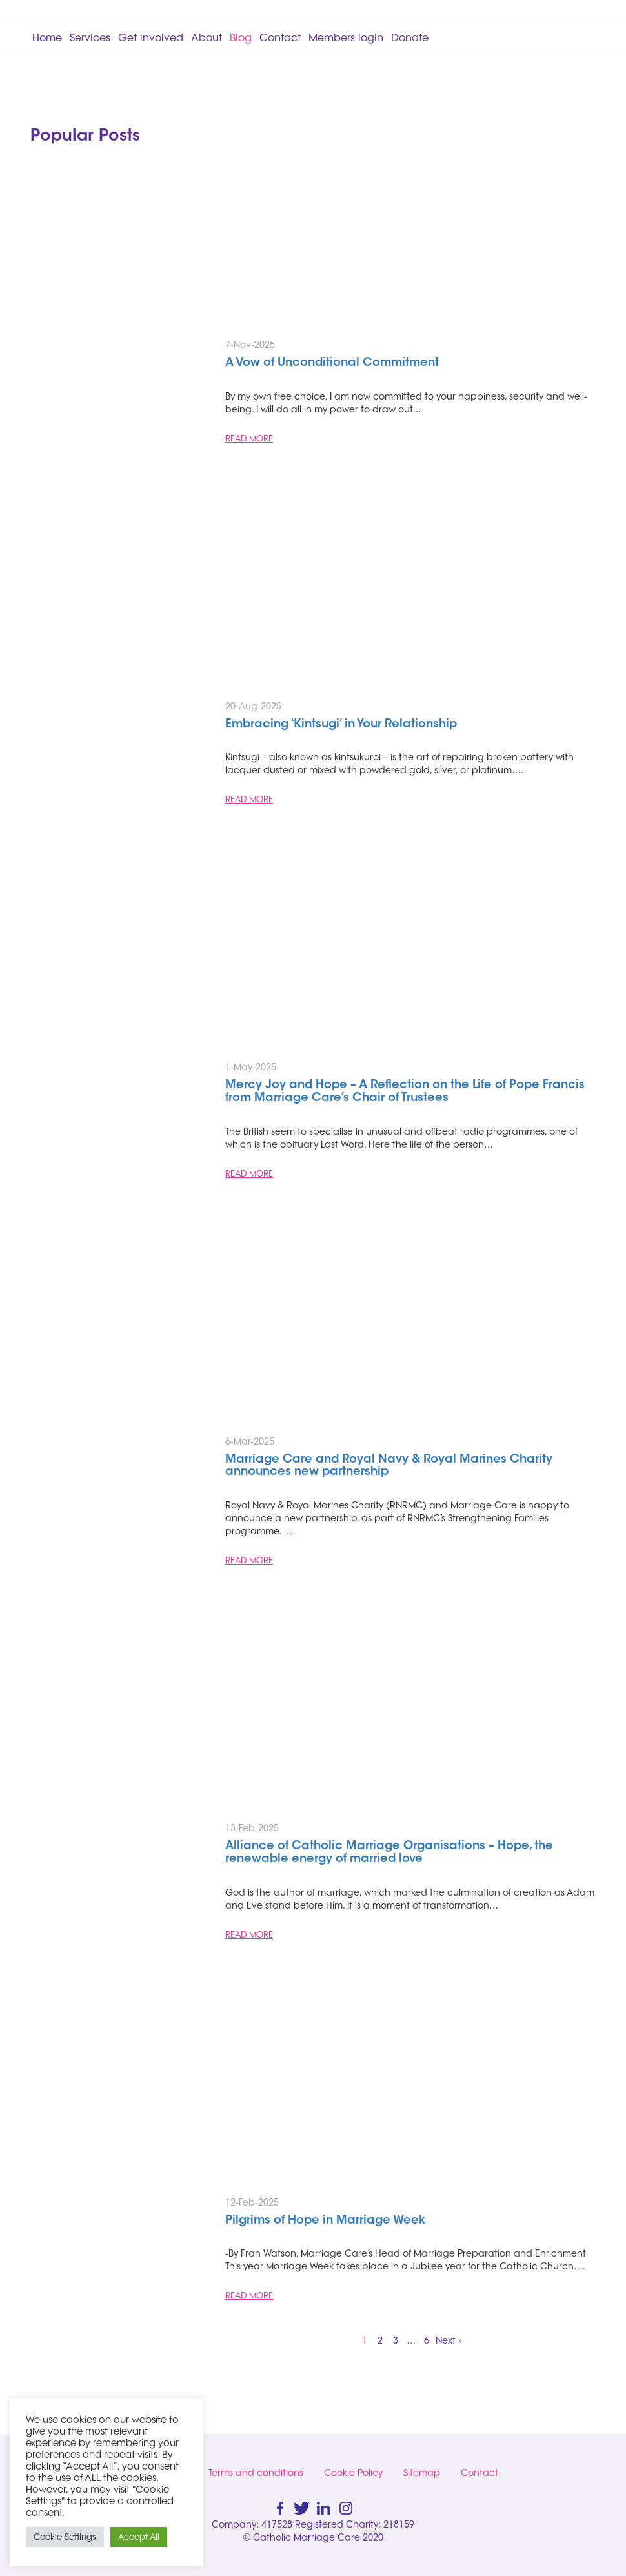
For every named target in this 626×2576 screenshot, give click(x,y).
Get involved (150, 37)
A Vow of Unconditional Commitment (333, 363)
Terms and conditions (255, 2473)
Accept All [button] (138, 2536)
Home (47, 37)
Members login (345, 37)
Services (90, 37)
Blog (241, 37)
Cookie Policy (353, 2473)
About (206, 37)
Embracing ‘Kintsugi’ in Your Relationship (341, 725)
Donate (410, 37)
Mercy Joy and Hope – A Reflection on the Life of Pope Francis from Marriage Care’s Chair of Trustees (405, 1092)
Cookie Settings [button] (65, 2536)
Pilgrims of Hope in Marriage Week (325, 2221)
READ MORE (249, 438)
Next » (449, 2340)
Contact (280, 37)
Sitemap (421, 2473)
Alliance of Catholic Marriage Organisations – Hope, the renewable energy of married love (389, 1853)
